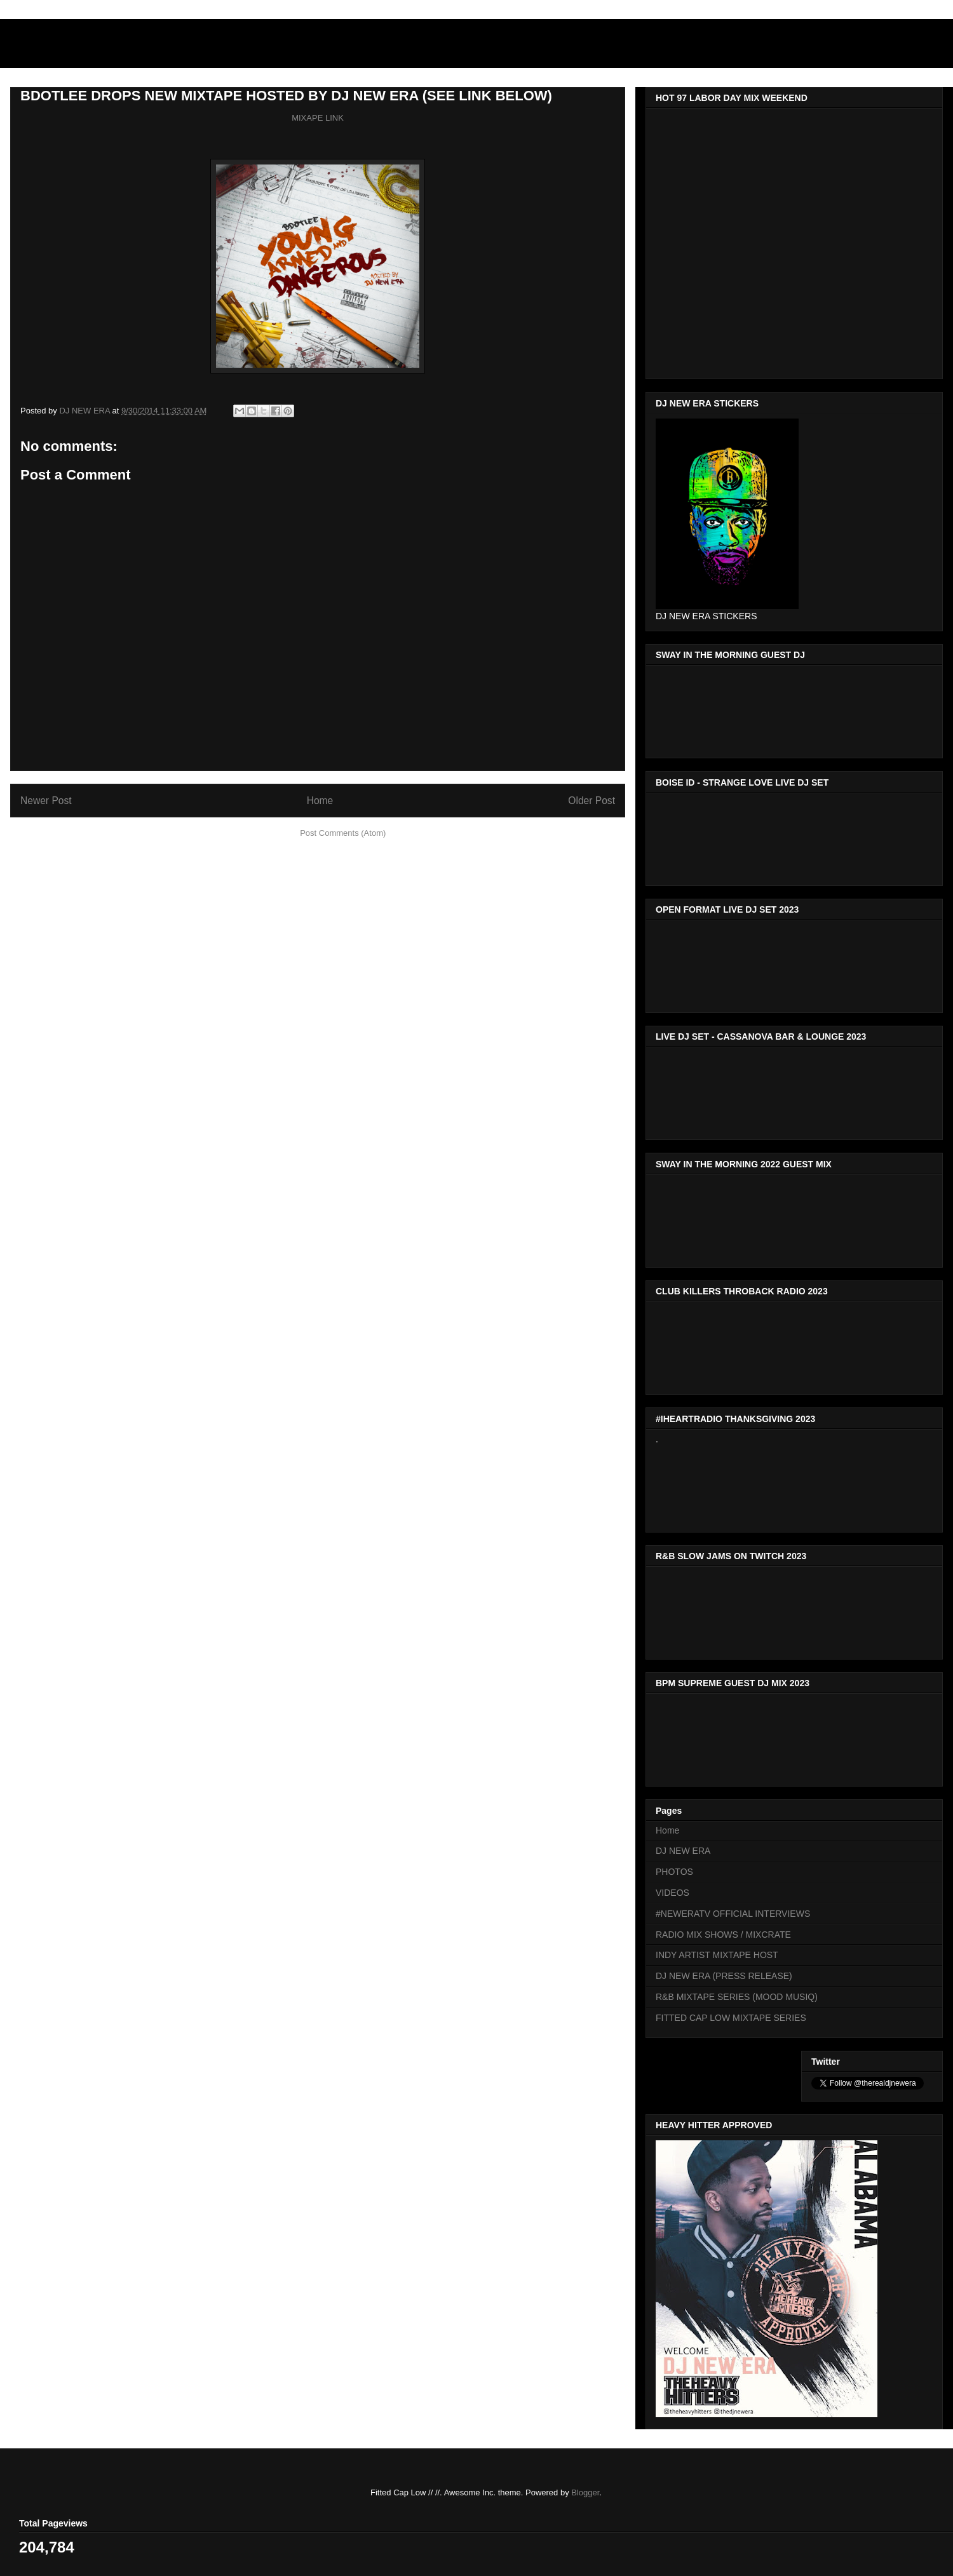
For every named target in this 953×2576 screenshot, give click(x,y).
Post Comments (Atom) (343, 833)
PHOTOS (674, 1872)
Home (320, 800)
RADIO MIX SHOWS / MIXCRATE (723, 1934)
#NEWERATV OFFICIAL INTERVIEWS (733, 1914)
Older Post (591, 800)
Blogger (585, 2492)
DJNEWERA (83, 47)
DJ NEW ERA (683, 1851)
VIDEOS (672, 1893)
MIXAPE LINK (318, 118)
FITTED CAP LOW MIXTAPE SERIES (731, 2018)
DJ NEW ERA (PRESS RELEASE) (724, 1976)
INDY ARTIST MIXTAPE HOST (717, 1955)
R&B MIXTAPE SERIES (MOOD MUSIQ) (737, 1997)
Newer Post (46, 800)
